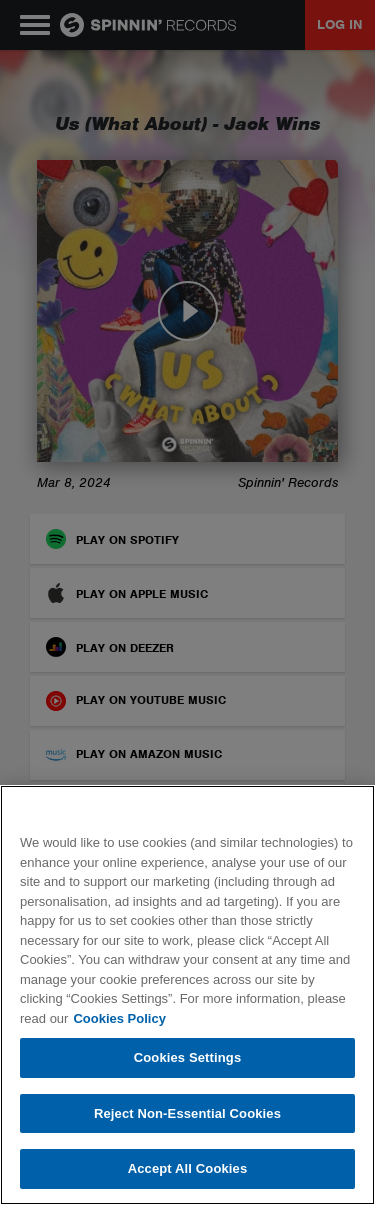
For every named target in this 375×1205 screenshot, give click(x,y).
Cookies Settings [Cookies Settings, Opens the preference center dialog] (188, 1057)
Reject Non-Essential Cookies (187, 1113)
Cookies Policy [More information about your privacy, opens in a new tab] (119, 1018)
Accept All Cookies (188, 1168)
